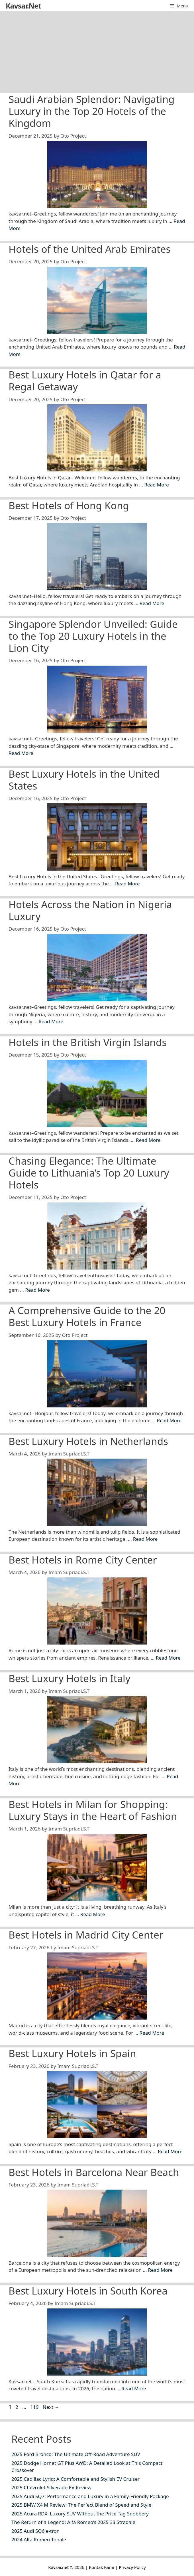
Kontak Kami (101, 2567)
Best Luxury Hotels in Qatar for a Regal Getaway (85, 380)
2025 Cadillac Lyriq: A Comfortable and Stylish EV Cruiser (75, 2479)
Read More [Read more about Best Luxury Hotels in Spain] (170, 2151)
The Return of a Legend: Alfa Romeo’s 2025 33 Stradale (73, 2522)
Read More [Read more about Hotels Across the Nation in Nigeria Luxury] (50, 1021)
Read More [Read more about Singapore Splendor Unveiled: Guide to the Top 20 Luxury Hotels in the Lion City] (21, 753)
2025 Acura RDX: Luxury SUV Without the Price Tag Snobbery (80, 2513)
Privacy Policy (132, 2567)
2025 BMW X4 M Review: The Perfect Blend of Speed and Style (81, 2505)
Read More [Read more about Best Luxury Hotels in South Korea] (133, 2388)
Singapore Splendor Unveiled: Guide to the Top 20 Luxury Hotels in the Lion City (93, 636)
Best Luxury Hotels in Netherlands (88, 1441)
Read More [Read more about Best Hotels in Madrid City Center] (152, 2033)
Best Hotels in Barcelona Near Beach (94, 2172)
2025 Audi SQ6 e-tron (35, 2531)
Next (51, 2407)
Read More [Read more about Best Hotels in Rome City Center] (168, 1657)
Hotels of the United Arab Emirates (90, 249)
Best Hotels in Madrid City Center (86, 1934)
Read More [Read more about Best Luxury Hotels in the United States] (127, 883)
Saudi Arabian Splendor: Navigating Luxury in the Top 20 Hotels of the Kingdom (92, 111)
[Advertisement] (97, 51)
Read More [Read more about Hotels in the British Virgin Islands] (148, 1140)
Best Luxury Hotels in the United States (84, 779)
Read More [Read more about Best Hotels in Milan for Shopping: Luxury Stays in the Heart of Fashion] (92, 1914)
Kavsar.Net (23, 6)
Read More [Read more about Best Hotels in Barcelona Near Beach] (160, 2270)
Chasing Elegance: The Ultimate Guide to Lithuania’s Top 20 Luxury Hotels (89, 1172)
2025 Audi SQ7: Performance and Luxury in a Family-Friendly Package (90, 2496)
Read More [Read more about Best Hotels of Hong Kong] (152, 603)
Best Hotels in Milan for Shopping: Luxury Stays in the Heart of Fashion (93, 1810)
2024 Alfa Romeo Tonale (38, 2539)
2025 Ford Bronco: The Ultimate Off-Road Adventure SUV (75, 2454)
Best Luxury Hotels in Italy (69, 1678)
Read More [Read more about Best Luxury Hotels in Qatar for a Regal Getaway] (156, 484)
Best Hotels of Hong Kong (69, 505)
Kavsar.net (58, 2567)
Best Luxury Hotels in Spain (72, 2053)
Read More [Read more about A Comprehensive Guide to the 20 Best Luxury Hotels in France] (169, 1420)
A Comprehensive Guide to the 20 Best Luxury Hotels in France (87, 1316)
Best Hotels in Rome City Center (83, 1559)
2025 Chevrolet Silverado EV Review (51, 2487)
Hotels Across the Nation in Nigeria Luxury (90, 910)
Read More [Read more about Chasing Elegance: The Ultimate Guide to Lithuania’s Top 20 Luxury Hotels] (37, 1290)
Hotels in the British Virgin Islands (88, 1042)
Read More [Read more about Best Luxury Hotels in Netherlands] (145, 1539)
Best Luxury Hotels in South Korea (88, 2290)
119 (35, 2407)
